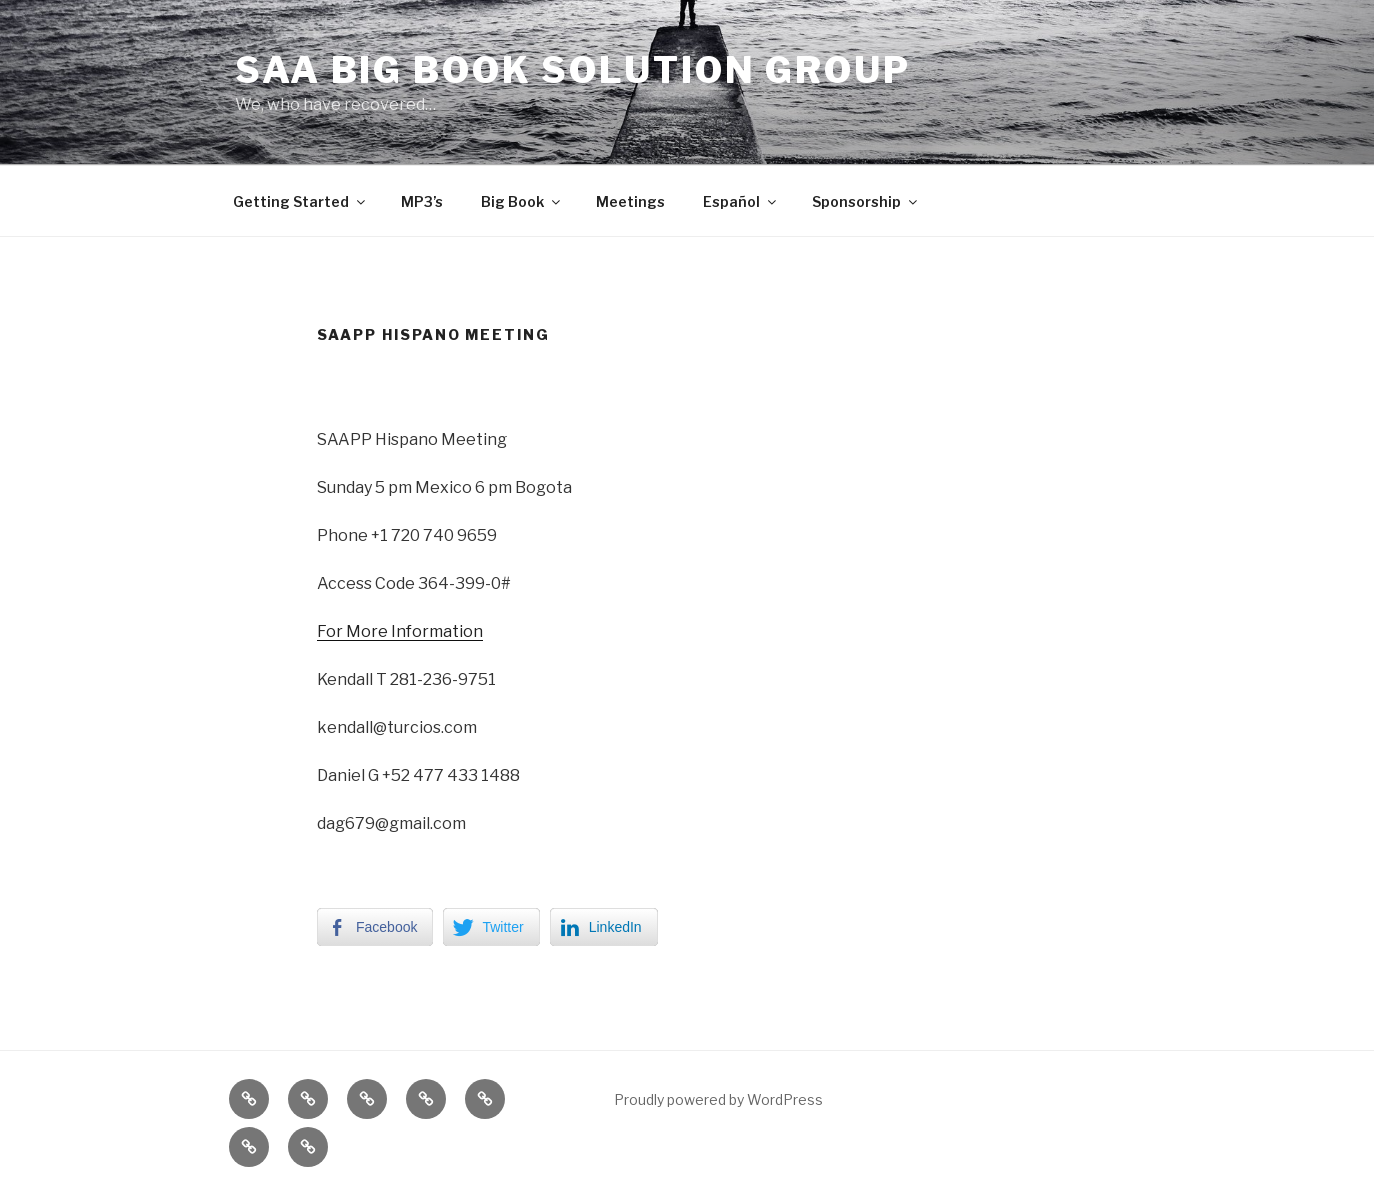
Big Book (522, 201)
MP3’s (422, 201)
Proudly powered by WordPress (718, 1099)
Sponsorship (866, 201)
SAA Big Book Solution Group (573, 70)
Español (741, 201)
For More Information (400, 631)
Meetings (630, 201)
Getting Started (300, 201)
